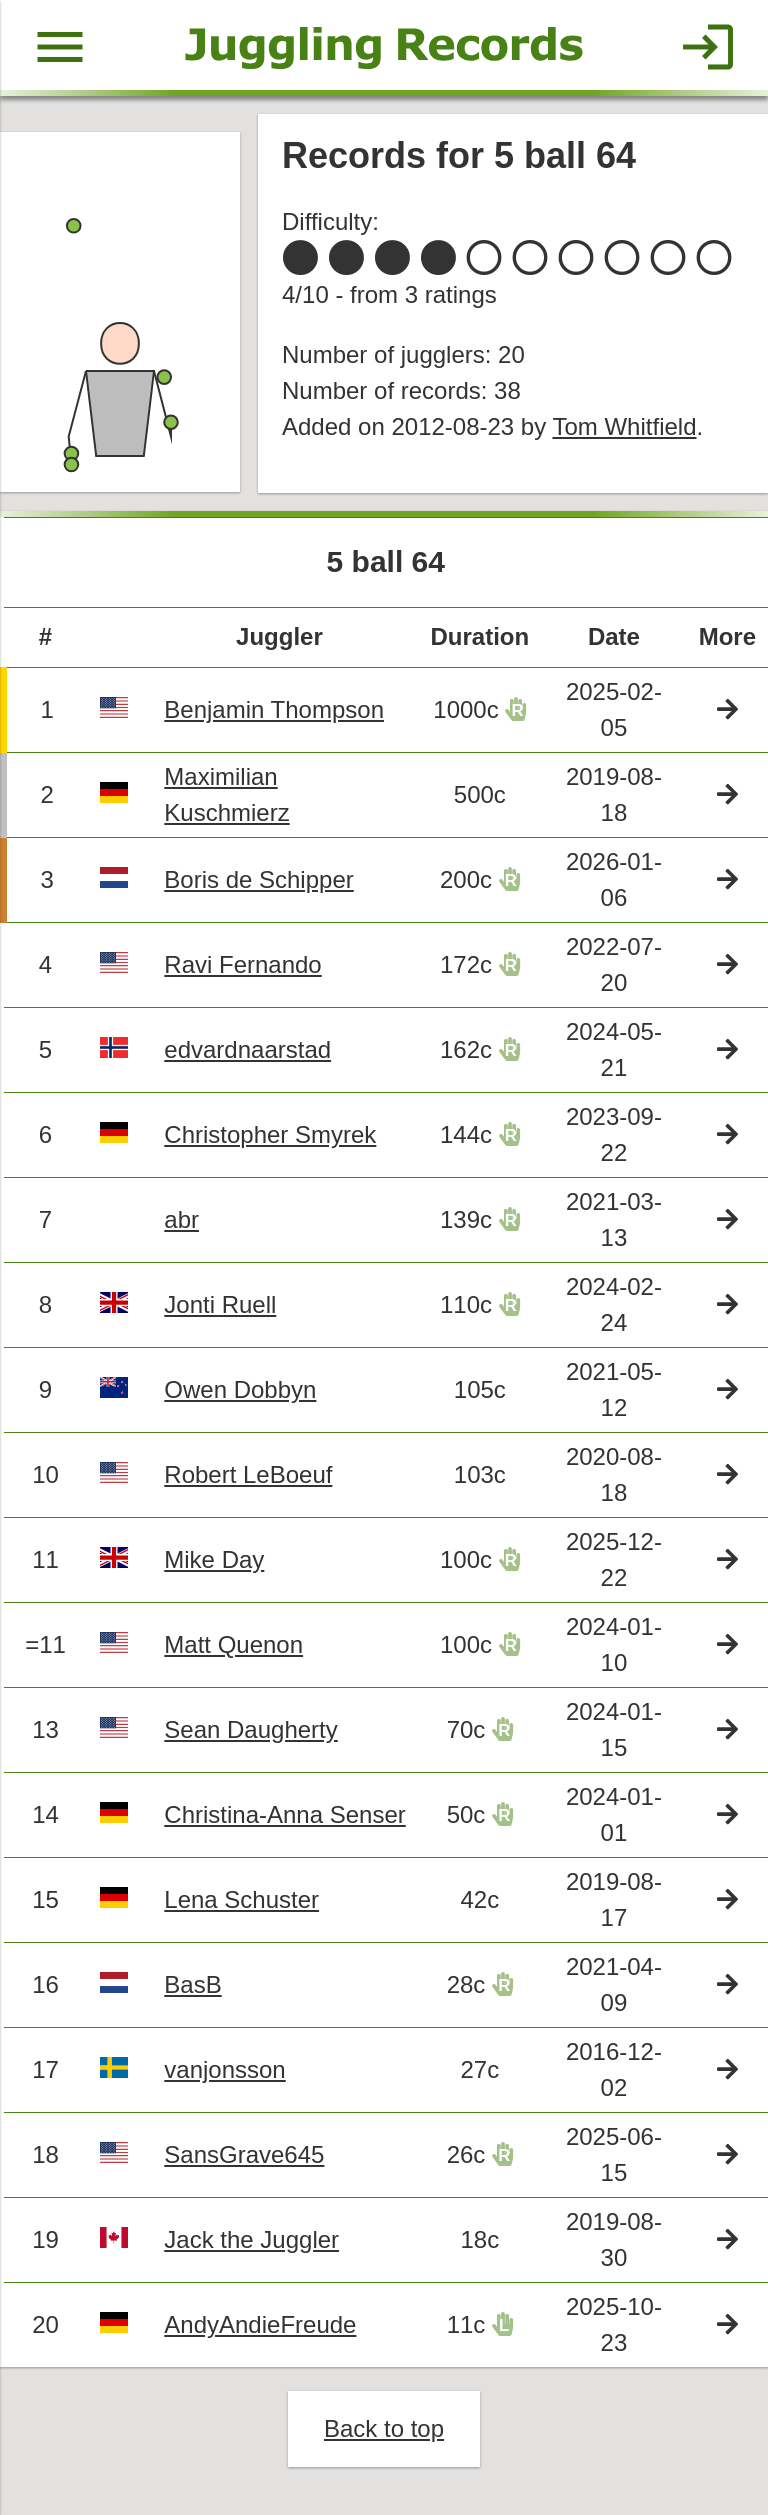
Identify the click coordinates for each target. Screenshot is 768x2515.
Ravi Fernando (242, 964)
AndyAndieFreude (260, 2324)
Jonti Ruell (220, 1304)
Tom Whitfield (624, 426)
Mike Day (214, 1559)
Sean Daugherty (250, 1729)
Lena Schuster (241, 1899)
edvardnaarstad (247, 1049)
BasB (192, 1984)
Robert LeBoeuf (248, 1474)
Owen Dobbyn (240, 1389)
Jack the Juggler (251, 2239)
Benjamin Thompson (274, 709)
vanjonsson (224, 2069)
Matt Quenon (233, 1644)
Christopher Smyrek (270, 1134)
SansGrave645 (244, 2154)
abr (181, 1219)
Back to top (384, 2428)
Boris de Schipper (258, 879)
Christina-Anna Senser (284, 1814)
